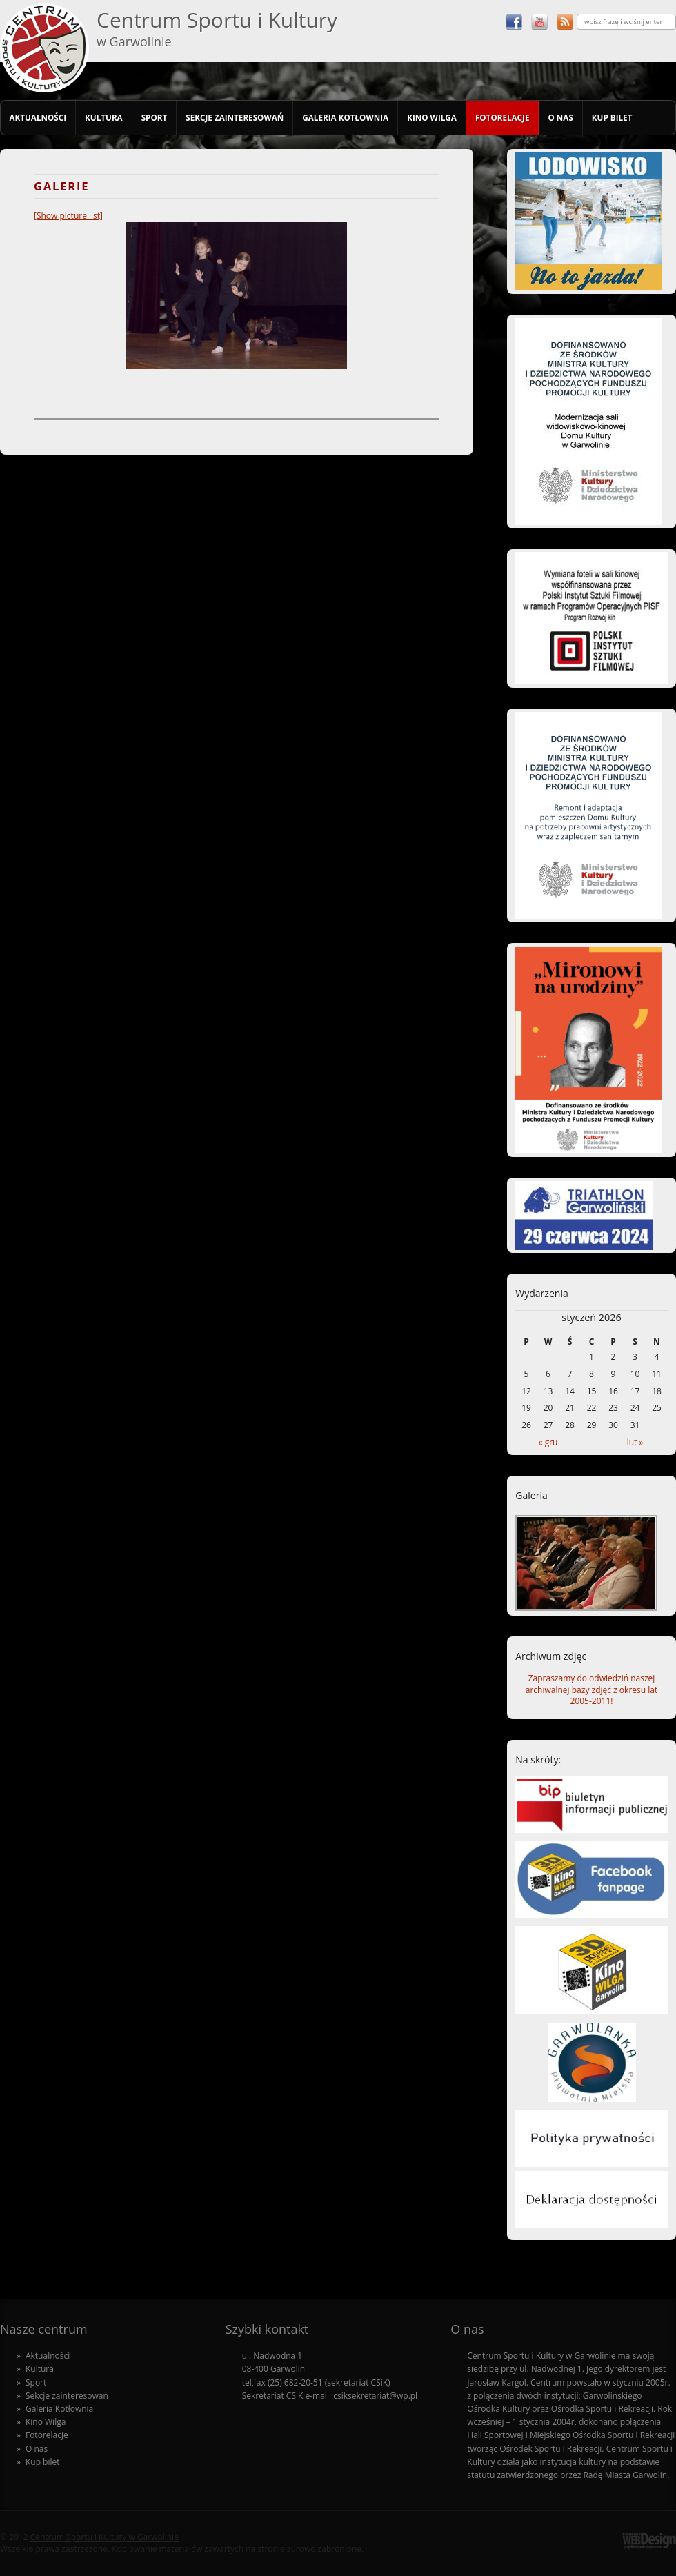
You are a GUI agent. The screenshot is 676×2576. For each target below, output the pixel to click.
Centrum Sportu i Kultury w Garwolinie (104, 2537)
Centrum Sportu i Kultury (217, 28)
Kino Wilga (432, 117)
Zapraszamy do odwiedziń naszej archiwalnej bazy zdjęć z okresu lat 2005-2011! (591, 1689)
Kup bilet (612, 117)
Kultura (104, 117)
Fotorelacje (502, 117)
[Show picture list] (68, 215)
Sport (154, 117)
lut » (635, 1442)
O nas (560, 117)
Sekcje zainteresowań (235, 117)
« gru (548, 1442)
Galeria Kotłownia (345, 117)
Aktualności (37, 117)
